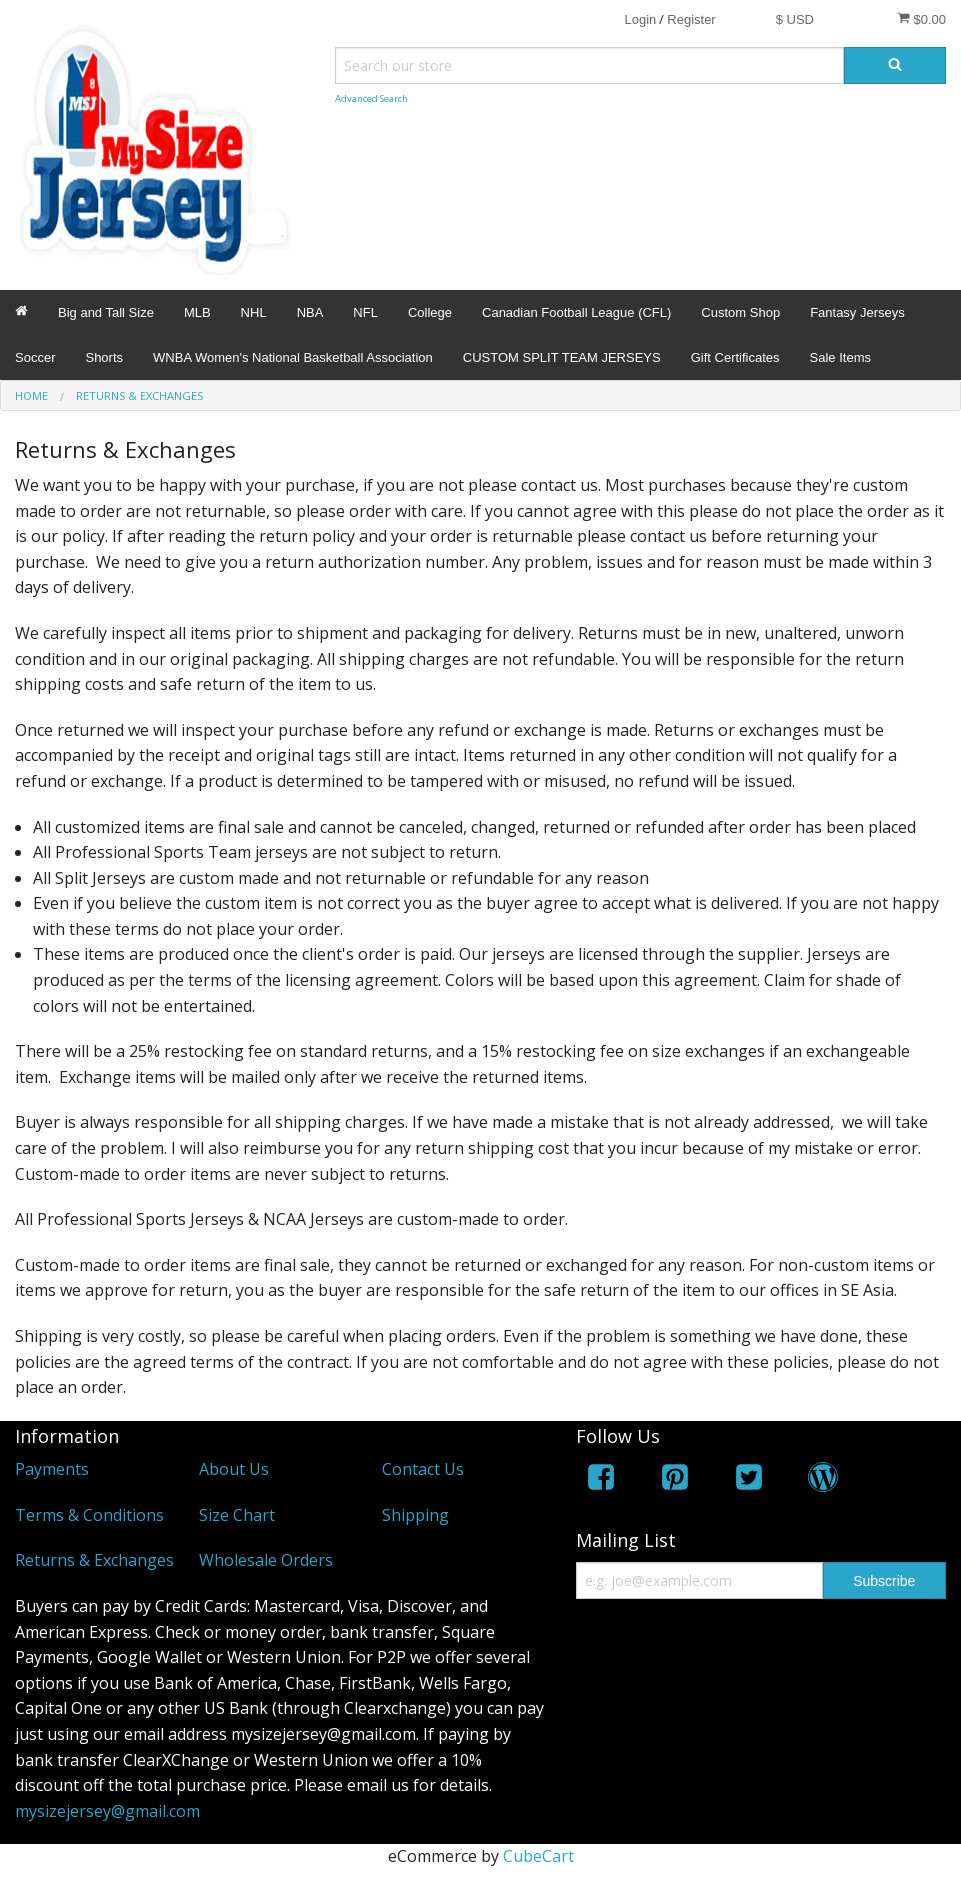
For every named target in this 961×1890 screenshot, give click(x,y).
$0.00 (921, 19)
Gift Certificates (735, 357)
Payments (52, 1469)
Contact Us (423, 1469)
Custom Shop (740, 312)
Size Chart (237, 1515)
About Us (234, 1469)
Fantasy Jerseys (857, 312)
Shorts (104, 357)
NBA (310, 312)
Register (691, 19)
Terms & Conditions (89, 1515)
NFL (365, 312)
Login (640, 19)
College (430, 312)
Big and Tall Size (106, 312)
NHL (254, 312)
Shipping (415, 1515)
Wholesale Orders (266, 1560)
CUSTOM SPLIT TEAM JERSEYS (562, 357)
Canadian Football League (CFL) (576, 312)
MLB (197, 312)
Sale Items (840, 357)
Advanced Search (371, 98)
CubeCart (538, 1856)
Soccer (35, 357)
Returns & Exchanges (94, 1560)
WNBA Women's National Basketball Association (293, 357)
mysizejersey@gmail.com (107, 1811)
